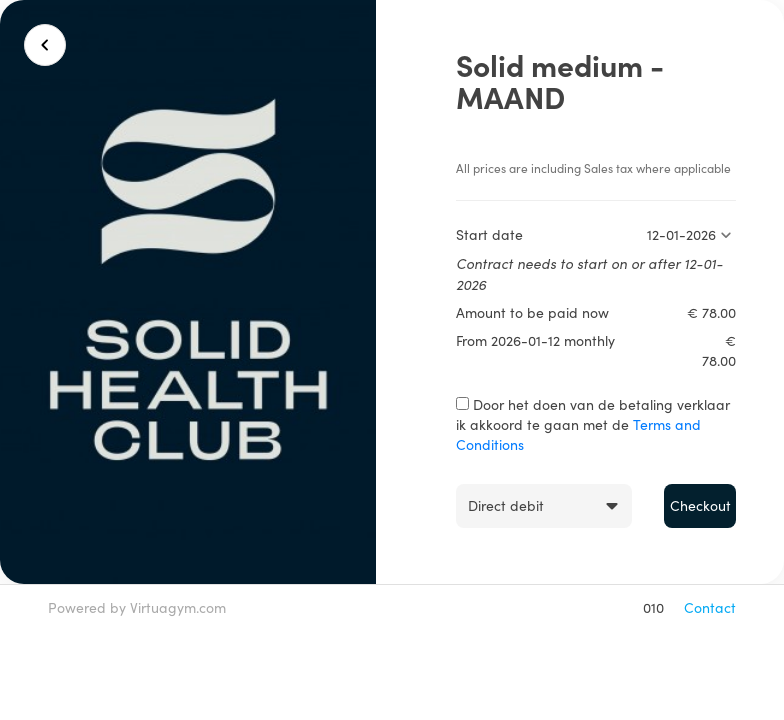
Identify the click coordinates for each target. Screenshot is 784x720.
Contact (710, 607)
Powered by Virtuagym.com (137, 607)
